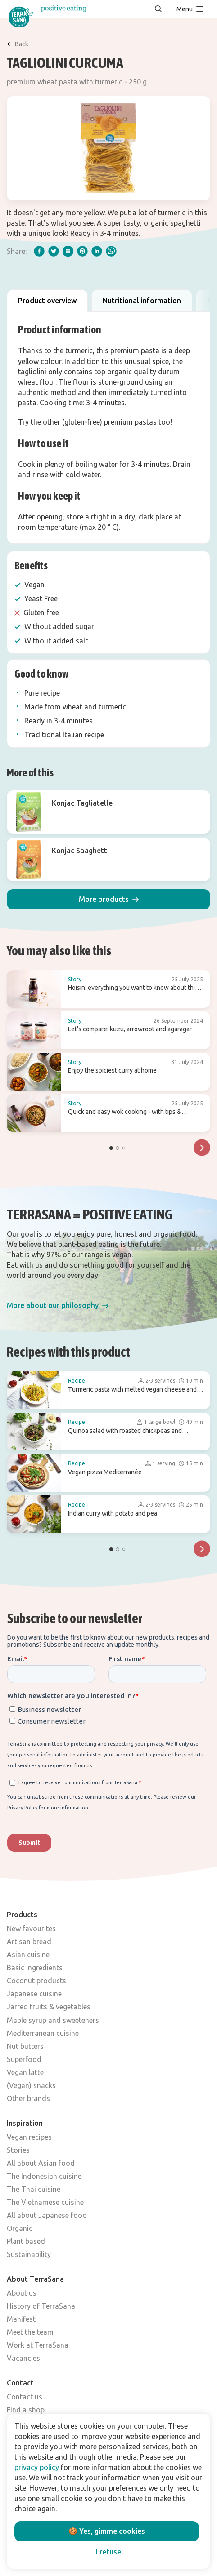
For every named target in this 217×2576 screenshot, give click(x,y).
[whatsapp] (111, 251)
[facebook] (39, 251)
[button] (108, 899)
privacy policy (36, 2467)
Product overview (47, 301)
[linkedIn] (96, 251)
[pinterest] (82, 251)
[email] (68, 251)
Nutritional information (142, 301)
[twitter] (53, 251)
